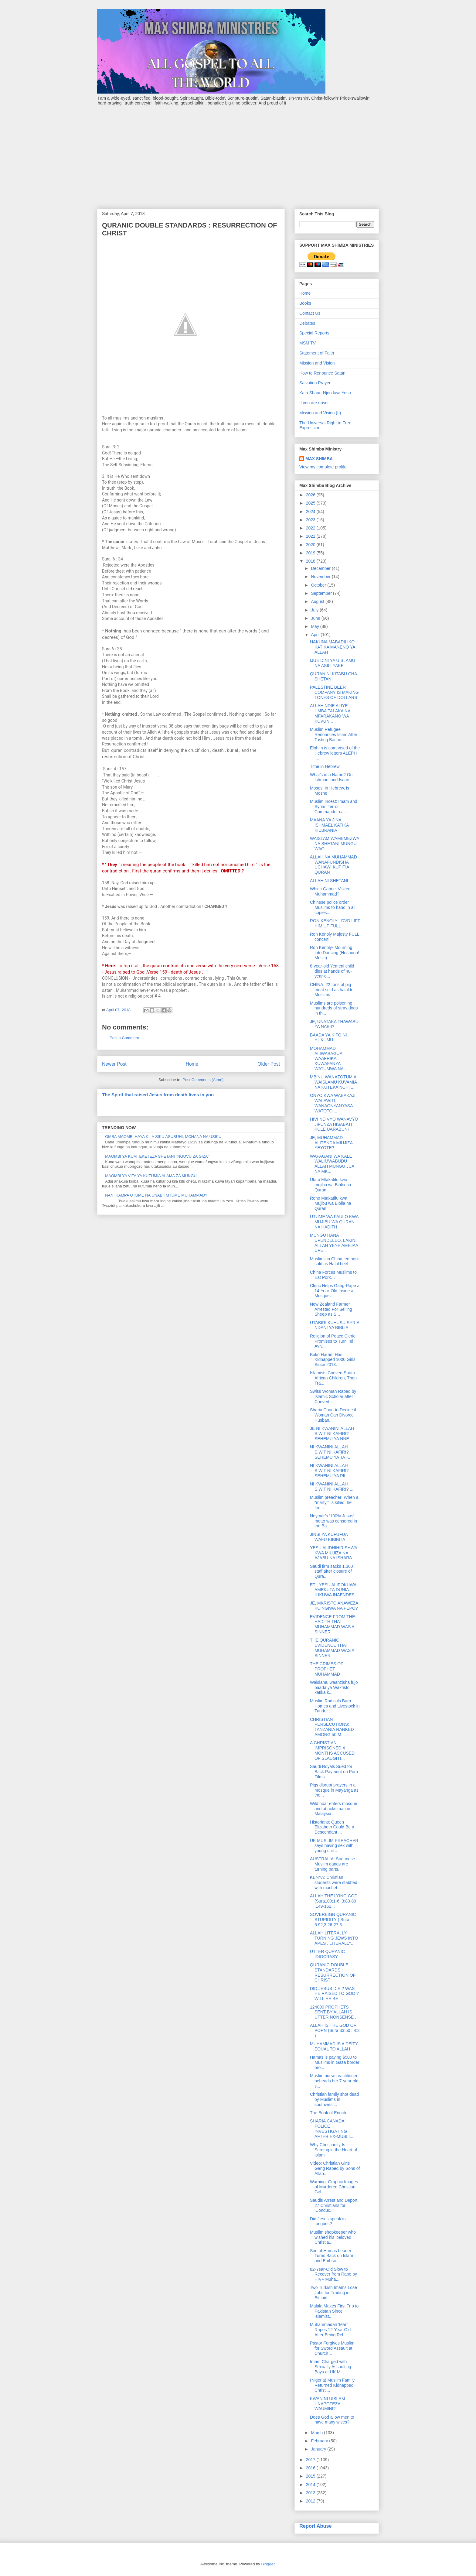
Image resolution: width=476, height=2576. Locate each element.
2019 (311, 552)
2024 (311, 511)
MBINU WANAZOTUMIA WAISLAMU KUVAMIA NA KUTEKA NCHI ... (333, 1082)
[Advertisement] (238, 154)
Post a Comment (124, 1038)
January (319, 2449)
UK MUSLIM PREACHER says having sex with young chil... (334, 1845)
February (320, 2440)
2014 (311, 2484)
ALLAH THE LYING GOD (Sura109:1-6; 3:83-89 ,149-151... (334, 1901)
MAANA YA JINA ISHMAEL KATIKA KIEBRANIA (329, 825)
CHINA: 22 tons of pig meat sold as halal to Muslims (331, 989)
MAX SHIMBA (319, 458)
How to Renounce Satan (322, 373)
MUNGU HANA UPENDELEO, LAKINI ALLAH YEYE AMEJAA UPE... (334, 1243)
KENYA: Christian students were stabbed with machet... (333, 1882)
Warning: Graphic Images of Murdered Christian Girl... (334, 2186)
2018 (311, 561)
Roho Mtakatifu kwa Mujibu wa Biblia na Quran (330, 1203)
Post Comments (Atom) (202, 1079)
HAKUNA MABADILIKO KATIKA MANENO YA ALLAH (332, 647)
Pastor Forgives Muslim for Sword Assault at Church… (332, 2348)
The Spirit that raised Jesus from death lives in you (158, 1094)
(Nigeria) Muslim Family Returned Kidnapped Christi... (332, 2385)
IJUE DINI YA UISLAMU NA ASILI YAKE (332, 663)
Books (305, 303)
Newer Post (114, 1064)
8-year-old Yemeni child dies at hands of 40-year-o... (332, 971)
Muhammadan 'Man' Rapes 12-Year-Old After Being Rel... (330, 2329)
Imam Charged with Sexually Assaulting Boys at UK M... (330, 2366)
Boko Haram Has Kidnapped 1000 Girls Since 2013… (332, 1359)
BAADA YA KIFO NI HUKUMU (328, 1038)
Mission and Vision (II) (320, 412)
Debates (307, 323)
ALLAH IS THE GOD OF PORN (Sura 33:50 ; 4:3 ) (335, 2030)
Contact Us (309, 313)
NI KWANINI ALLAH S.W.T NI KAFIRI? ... (331, 1487)
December (321, 568)
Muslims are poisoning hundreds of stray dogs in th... (334, 1008)
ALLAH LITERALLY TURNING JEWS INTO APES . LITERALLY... (334, 1938)
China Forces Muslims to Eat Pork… (333, 1275)
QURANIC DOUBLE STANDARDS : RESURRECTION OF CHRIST (332, 1972)
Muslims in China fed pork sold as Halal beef (334, 1261)
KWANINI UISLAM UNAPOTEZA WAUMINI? (327, 2403)
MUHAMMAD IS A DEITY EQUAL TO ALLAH (334, 2046)
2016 (311, 2467)
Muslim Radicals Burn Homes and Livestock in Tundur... (335, 1706)
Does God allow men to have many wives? (332, 2420)
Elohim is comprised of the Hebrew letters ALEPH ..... (335, 753)
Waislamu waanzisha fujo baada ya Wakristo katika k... (334, 1687)
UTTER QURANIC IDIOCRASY (327, 1954)
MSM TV (307, 343)
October (319, 585)
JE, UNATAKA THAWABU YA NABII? (334, 1024)
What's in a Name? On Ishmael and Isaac (331, 777)
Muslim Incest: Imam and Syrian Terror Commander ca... (333, 806)
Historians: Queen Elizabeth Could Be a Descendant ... (332, 1827)
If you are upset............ (321, 402)
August (318, 601)
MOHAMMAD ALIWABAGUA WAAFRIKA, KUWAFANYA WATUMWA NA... (328, 1058)
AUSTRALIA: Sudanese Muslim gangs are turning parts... (332, 1864)
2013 (311, 2492)
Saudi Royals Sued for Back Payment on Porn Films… (334, 1771)
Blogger (267, 2564)
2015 (311, 2476)
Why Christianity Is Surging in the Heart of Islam (333, 2149)
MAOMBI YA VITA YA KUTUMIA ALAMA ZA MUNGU (151, 1175)
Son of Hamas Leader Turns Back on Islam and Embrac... (331, 2255)
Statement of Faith (316, 353)
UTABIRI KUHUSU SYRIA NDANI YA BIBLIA (334, 1325)
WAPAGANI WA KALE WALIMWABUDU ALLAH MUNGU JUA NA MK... (332, 1164)
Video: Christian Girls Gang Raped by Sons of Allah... (335, 2168)
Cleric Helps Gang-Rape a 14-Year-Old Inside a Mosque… (334, 1290)
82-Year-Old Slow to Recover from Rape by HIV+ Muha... (333, 2274)
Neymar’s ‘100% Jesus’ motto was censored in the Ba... (333, 1521)
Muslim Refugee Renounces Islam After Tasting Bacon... (333, 734)
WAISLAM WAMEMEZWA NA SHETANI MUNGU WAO (334, 843)
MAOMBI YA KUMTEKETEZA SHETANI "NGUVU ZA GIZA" (157, 1156)
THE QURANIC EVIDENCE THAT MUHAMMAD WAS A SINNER (332, 1648)
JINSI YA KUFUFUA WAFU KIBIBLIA (329, 1537)
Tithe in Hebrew (325, 766)
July (315, 610)
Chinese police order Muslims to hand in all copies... (332, 907)
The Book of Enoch (328, 2112)
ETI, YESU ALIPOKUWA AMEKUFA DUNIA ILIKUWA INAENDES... (334, 1590)
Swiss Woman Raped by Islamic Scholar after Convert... (333, 1396)
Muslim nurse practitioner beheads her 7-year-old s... (334, 2080)
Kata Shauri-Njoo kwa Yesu (325, 392)
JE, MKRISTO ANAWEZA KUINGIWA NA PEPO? (334, 1606)
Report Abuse (315, 2526)
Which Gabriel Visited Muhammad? (330, 891)
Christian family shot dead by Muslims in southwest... (334, 2099)
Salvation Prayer (315, 382)
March (317, 2432)
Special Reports (314, 333)
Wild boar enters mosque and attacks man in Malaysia (333, 1808)
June (316, 618)
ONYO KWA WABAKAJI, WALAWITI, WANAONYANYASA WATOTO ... (333, 1103)
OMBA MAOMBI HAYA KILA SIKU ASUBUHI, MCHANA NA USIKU (163, 1136)
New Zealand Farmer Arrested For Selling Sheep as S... (331, 1309)
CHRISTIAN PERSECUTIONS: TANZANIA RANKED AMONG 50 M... (332, 1727)
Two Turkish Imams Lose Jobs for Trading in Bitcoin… (333, 2292)
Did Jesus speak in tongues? (328, 2221)
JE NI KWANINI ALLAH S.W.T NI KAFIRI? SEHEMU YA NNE (332, 1433)
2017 (311, 2459)
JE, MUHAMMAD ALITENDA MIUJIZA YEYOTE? (331, 1142)
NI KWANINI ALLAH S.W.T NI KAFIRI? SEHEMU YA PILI (329, 1470)
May (315, 626)
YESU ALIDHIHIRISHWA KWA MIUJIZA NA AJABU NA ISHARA (333, 1552)
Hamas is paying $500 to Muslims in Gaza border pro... (334, 2062)
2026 (311, 494)
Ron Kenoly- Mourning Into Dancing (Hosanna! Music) (334, 952)
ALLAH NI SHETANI (329, 880)
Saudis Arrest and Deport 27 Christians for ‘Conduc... (333, 2205)
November (321, 576)
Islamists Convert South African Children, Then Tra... (333, 1378)
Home (192, 1064)
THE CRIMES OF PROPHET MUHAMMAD (326, 1669)
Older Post (268, 1064)
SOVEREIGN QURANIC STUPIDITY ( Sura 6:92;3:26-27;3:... (333, 1919)
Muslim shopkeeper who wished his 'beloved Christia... (333, 2237)
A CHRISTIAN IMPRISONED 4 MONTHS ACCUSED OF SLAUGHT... (332, 1750)
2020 (311, 544)
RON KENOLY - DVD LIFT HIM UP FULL (335, 923)
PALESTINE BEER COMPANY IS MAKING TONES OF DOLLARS (334, 692)
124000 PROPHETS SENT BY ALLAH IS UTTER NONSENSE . (333, 2012)
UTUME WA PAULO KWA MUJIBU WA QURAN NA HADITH (334, 1221)
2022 (311, 528)
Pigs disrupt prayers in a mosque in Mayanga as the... (334, 1790)
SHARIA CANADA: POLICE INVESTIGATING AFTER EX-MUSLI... (331, 2129)
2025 (311, 503)
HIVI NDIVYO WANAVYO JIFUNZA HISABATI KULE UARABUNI (334, 1124)
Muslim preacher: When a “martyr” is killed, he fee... (334, 1502)
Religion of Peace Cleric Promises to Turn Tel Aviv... (332, 1341)
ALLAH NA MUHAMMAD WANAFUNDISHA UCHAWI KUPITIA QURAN (333, 865)
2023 (311, 519)
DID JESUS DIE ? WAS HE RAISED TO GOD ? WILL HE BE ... (334, 1993)
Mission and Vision (317, 363)
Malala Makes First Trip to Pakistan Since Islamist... (334, 2311)
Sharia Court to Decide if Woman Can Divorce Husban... (333, 1415)
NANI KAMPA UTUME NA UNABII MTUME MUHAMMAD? (156, 1195)
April (316, 634)
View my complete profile (322, 466)
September (322, 593)
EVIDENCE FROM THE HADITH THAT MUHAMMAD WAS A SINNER (332, 1624)
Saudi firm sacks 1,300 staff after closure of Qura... (331, 1571)
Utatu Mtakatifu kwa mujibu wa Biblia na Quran (330, 1184)
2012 (311, 2501)
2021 (311, 536)
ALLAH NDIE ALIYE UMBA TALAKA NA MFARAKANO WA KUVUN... (330, 713)
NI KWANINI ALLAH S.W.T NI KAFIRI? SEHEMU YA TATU (330, 1452)
